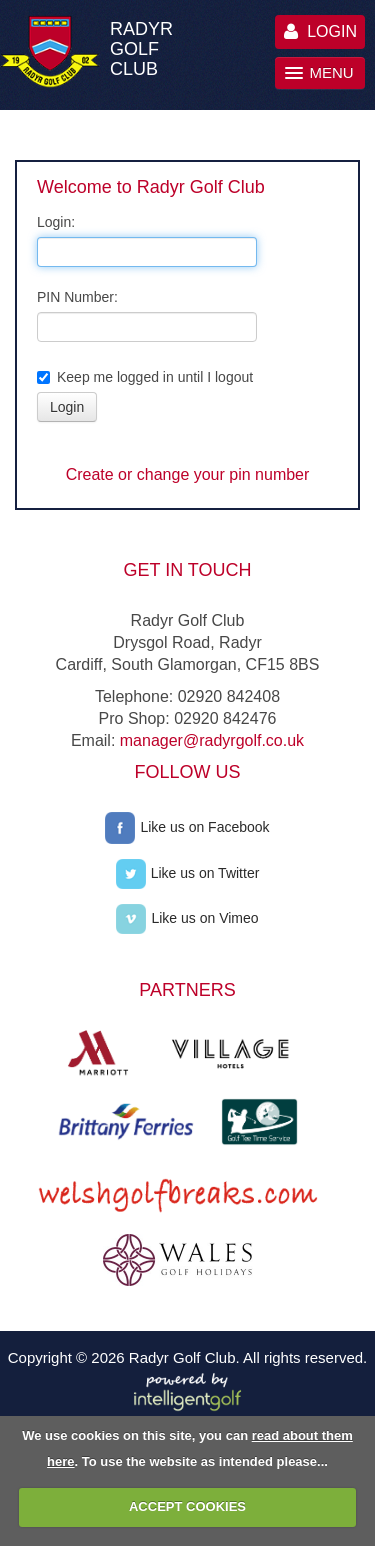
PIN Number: (77, 297)
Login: (56, 222)
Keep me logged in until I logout (145, 377)
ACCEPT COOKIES (187, 1506)
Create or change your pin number (188, 474)
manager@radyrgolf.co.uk (212, 740)
